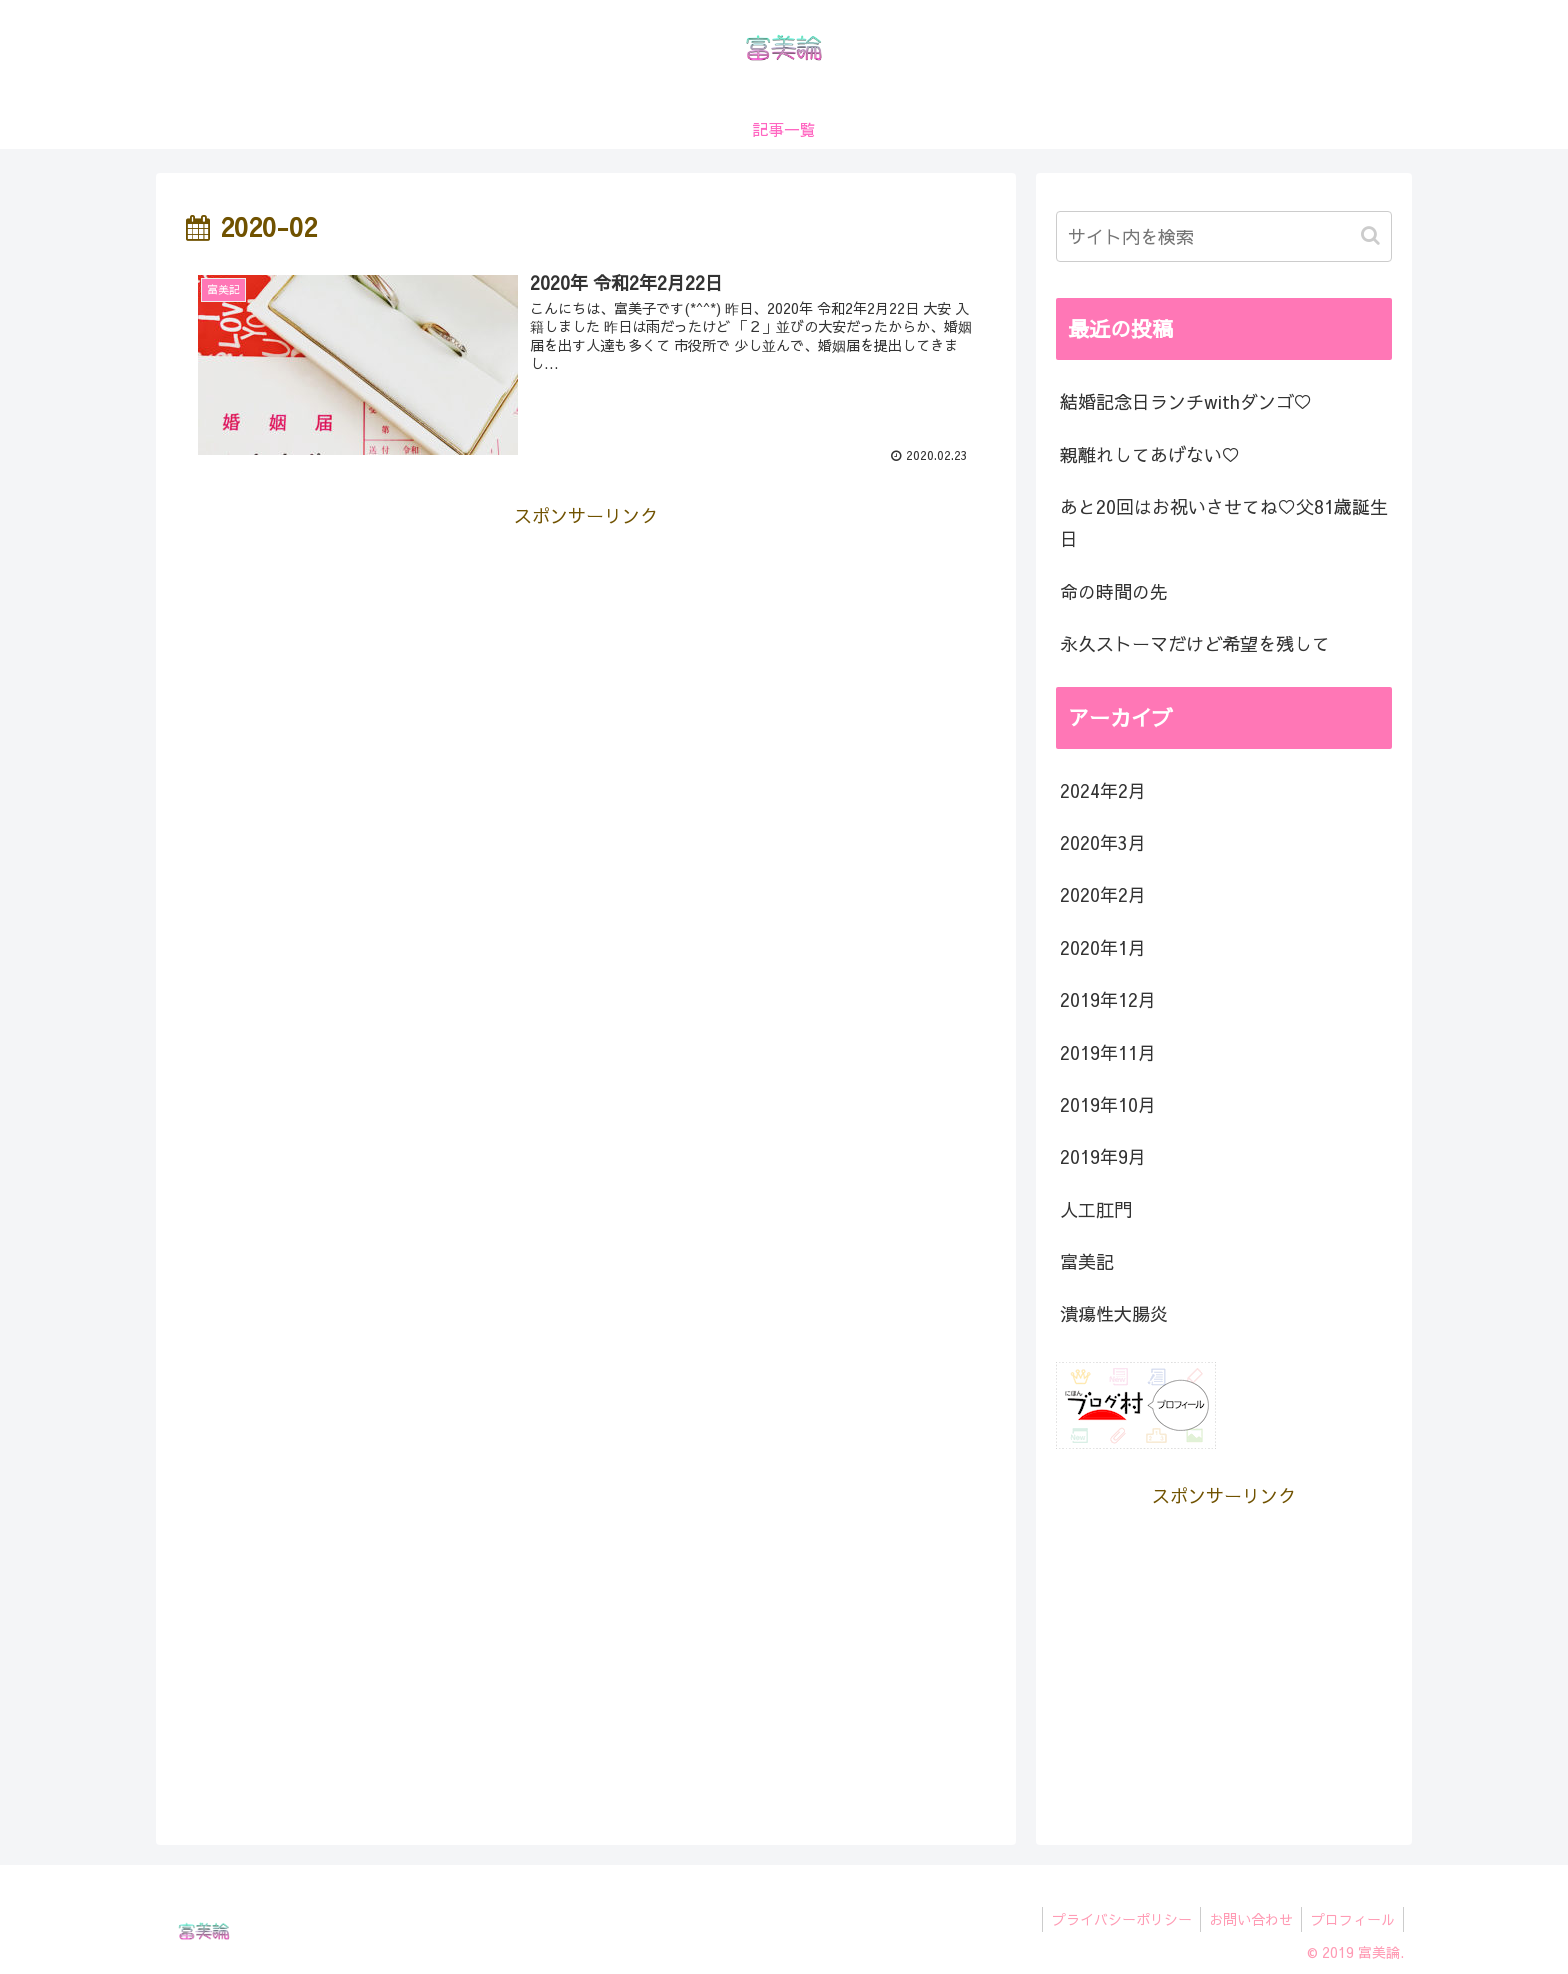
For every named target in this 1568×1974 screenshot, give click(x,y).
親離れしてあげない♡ (1150, 454)
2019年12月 (1108, 999)
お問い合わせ (1246, 1919)
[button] (1372, 235)
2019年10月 (1108, 1104)
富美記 (1087, 1261)
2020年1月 (1103, 947)
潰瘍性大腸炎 (1114, 1313)
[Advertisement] (586, 673)
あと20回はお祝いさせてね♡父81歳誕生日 (1224, 522)
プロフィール (1351, 1919)
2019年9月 (1103, 1156)
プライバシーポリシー (1113, 1919)
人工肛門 (1096, 1209)
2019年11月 (1108, 1052)
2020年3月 (1103, 842)
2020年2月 (1103, 894)
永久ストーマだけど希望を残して (1195, 643)
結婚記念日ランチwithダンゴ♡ (1186, 401)
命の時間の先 (1114, 591)
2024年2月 (1103, 790)
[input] (1224, 236)
